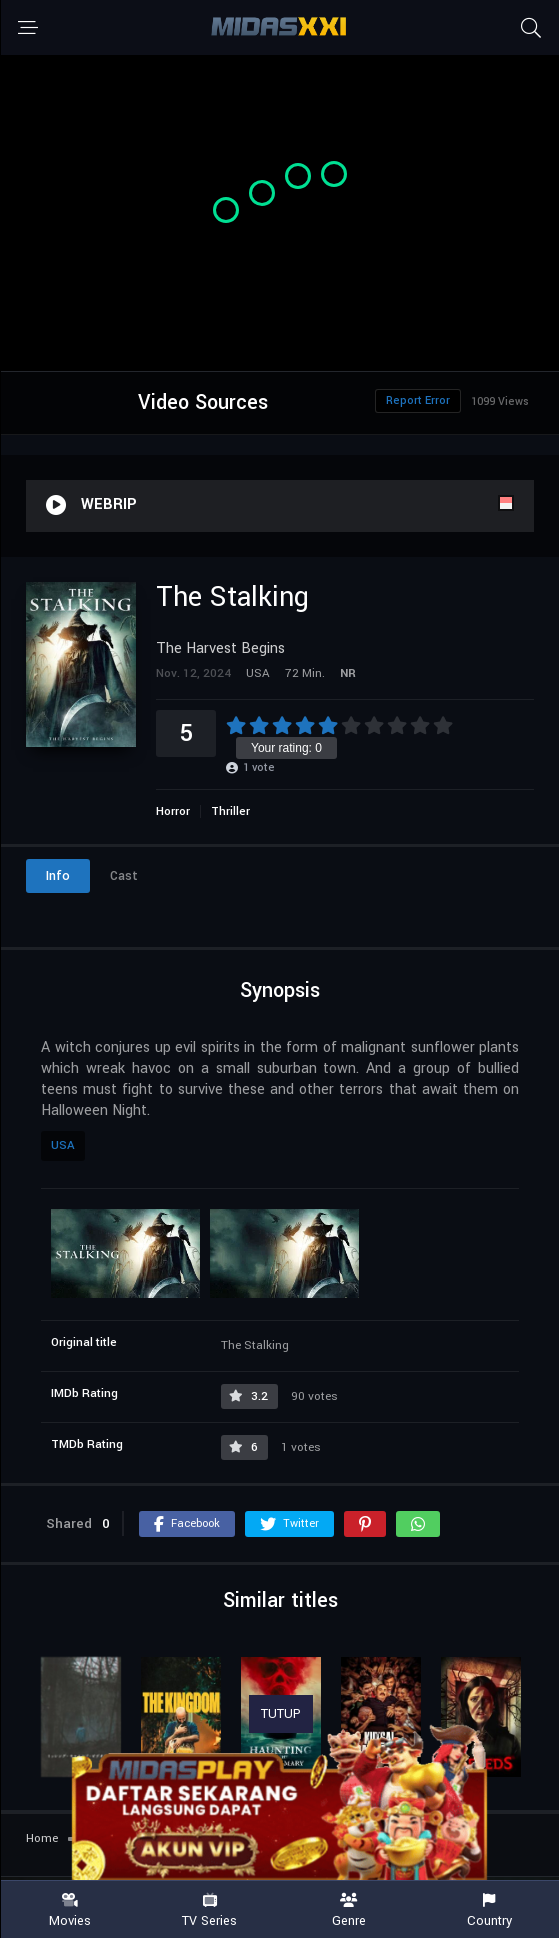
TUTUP (281, 1714)
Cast (124, 876)
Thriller (230, 811)
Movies (70, 1910)
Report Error (418, 400)
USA (63, 1145)
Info (58, 876)
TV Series (210, 1910)
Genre (350, 1910)
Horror (173, 811)
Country (489, 1910)
